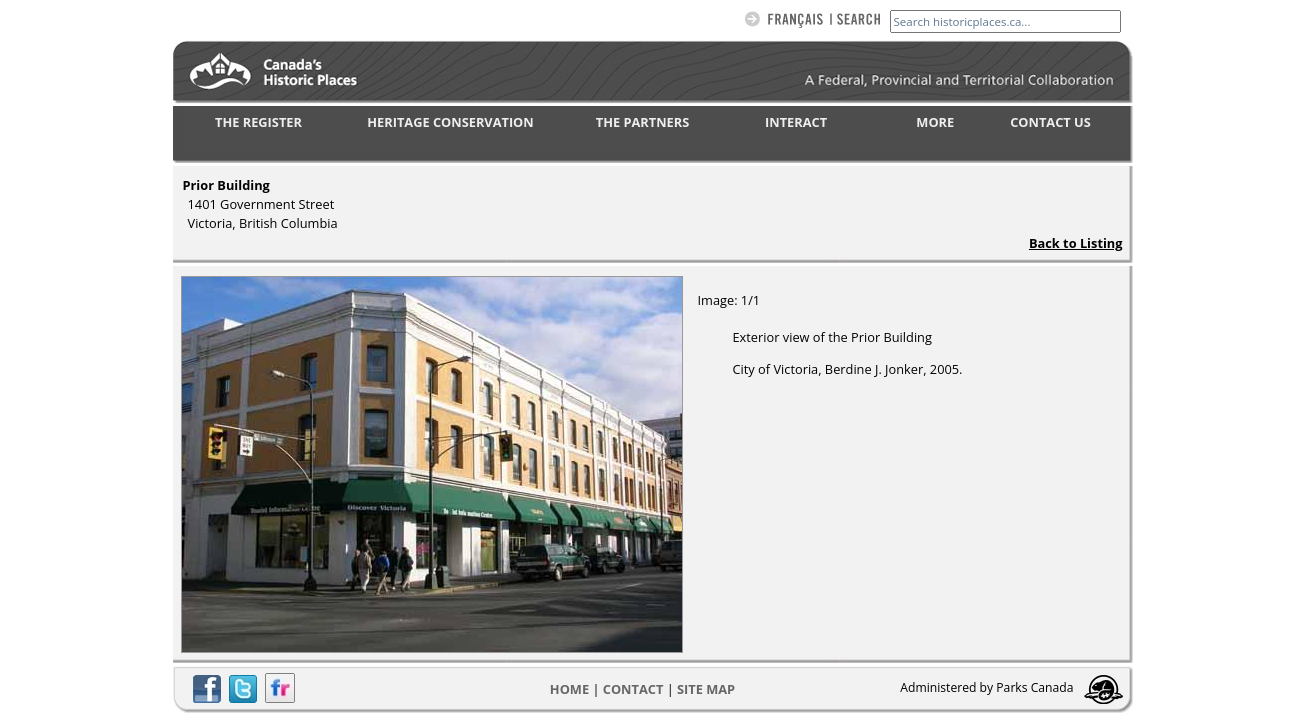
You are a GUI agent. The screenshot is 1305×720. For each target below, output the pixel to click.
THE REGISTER (258, 122)
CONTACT (633, 689)
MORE (935, 122)
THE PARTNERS (642, 122)
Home (569, 689)
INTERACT (796, 122)
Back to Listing (1076, 243)
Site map (706, 689)
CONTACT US (1050, 122)
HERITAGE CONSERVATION (450, 122)
